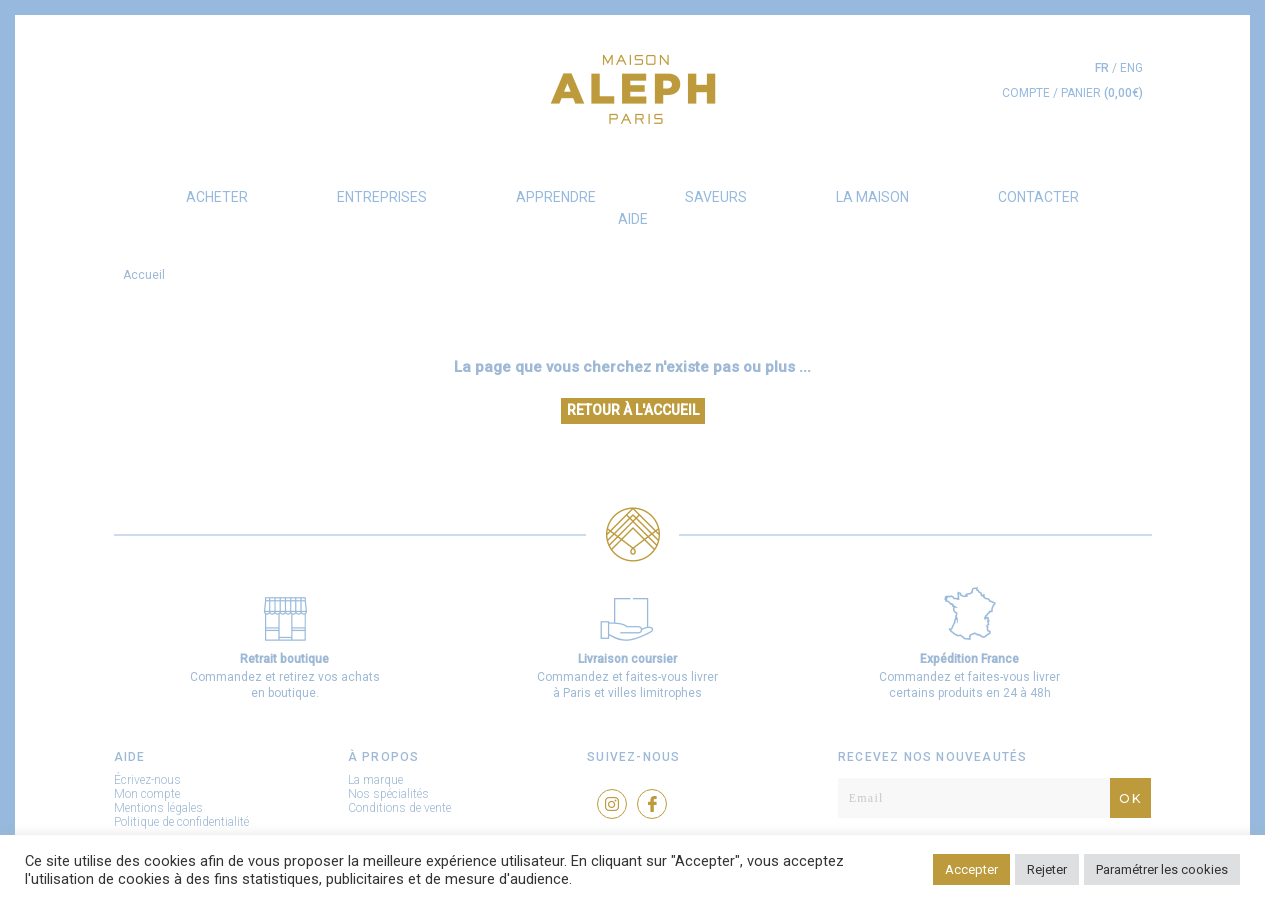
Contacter (1038, 197)
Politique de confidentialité (181, 822)
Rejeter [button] (1047, 869)
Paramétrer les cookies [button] (1162, 869)
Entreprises (382, 197)
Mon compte (147, 794)
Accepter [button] (971, 869)
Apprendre (556, 197)
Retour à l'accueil (633, 410)
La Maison (872, 197)
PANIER (1102, 93)
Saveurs (716, 197)
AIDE (633, 219)
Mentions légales (158, 808)
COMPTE (1026, 93)
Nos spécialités (388, 794)
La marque (375, 780)
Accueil (144, 275)
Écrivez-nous (147, 780)
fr (1102, 68)
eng (1131, 68)
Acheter (217, 197)
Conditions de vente (399, 808)
